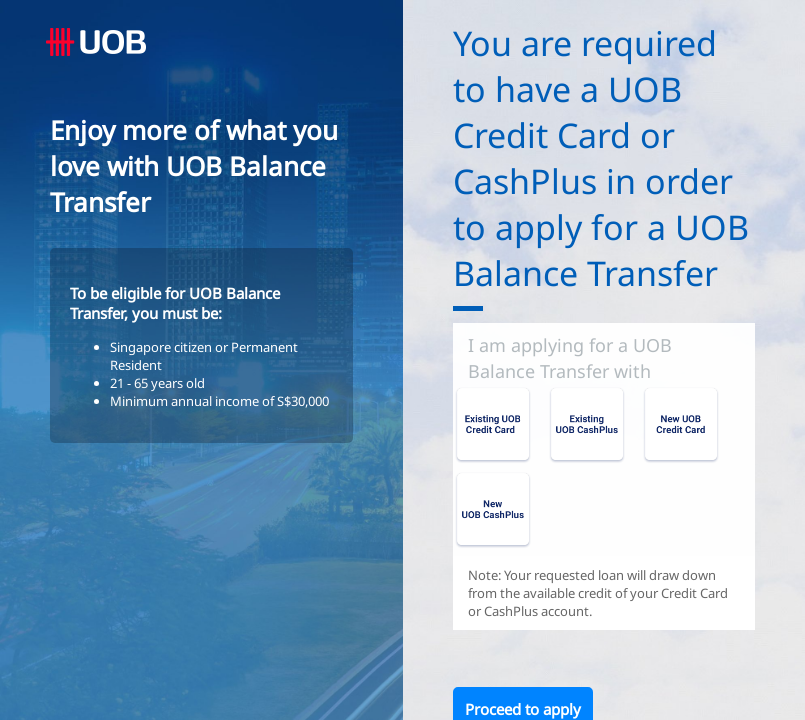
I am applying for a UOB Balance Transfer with (570, 358)
